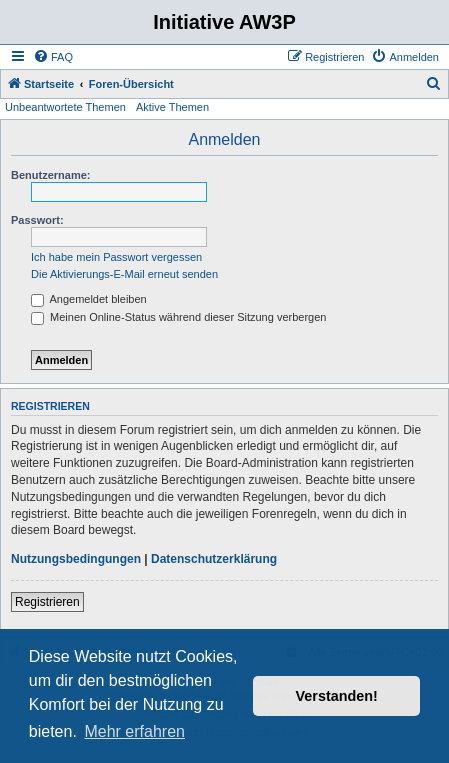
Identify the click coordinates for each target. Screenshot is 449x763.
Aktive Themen (172, 107)
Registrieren (47, 602)
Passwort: (37, 220)
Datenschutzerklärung (214, 559)
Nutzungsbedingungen (76, 559)
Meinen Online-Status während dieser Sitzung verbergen (178, 317)
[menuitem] (53, 57)
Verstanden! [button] (337, 696)
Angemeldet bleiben (89, 299)
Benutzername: (50, 175)
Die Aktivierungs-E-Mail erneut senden (124, 274)
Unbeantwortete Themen (65, 107)
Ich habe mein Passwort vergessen (116, 257)
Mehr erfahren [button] (134, 731)
